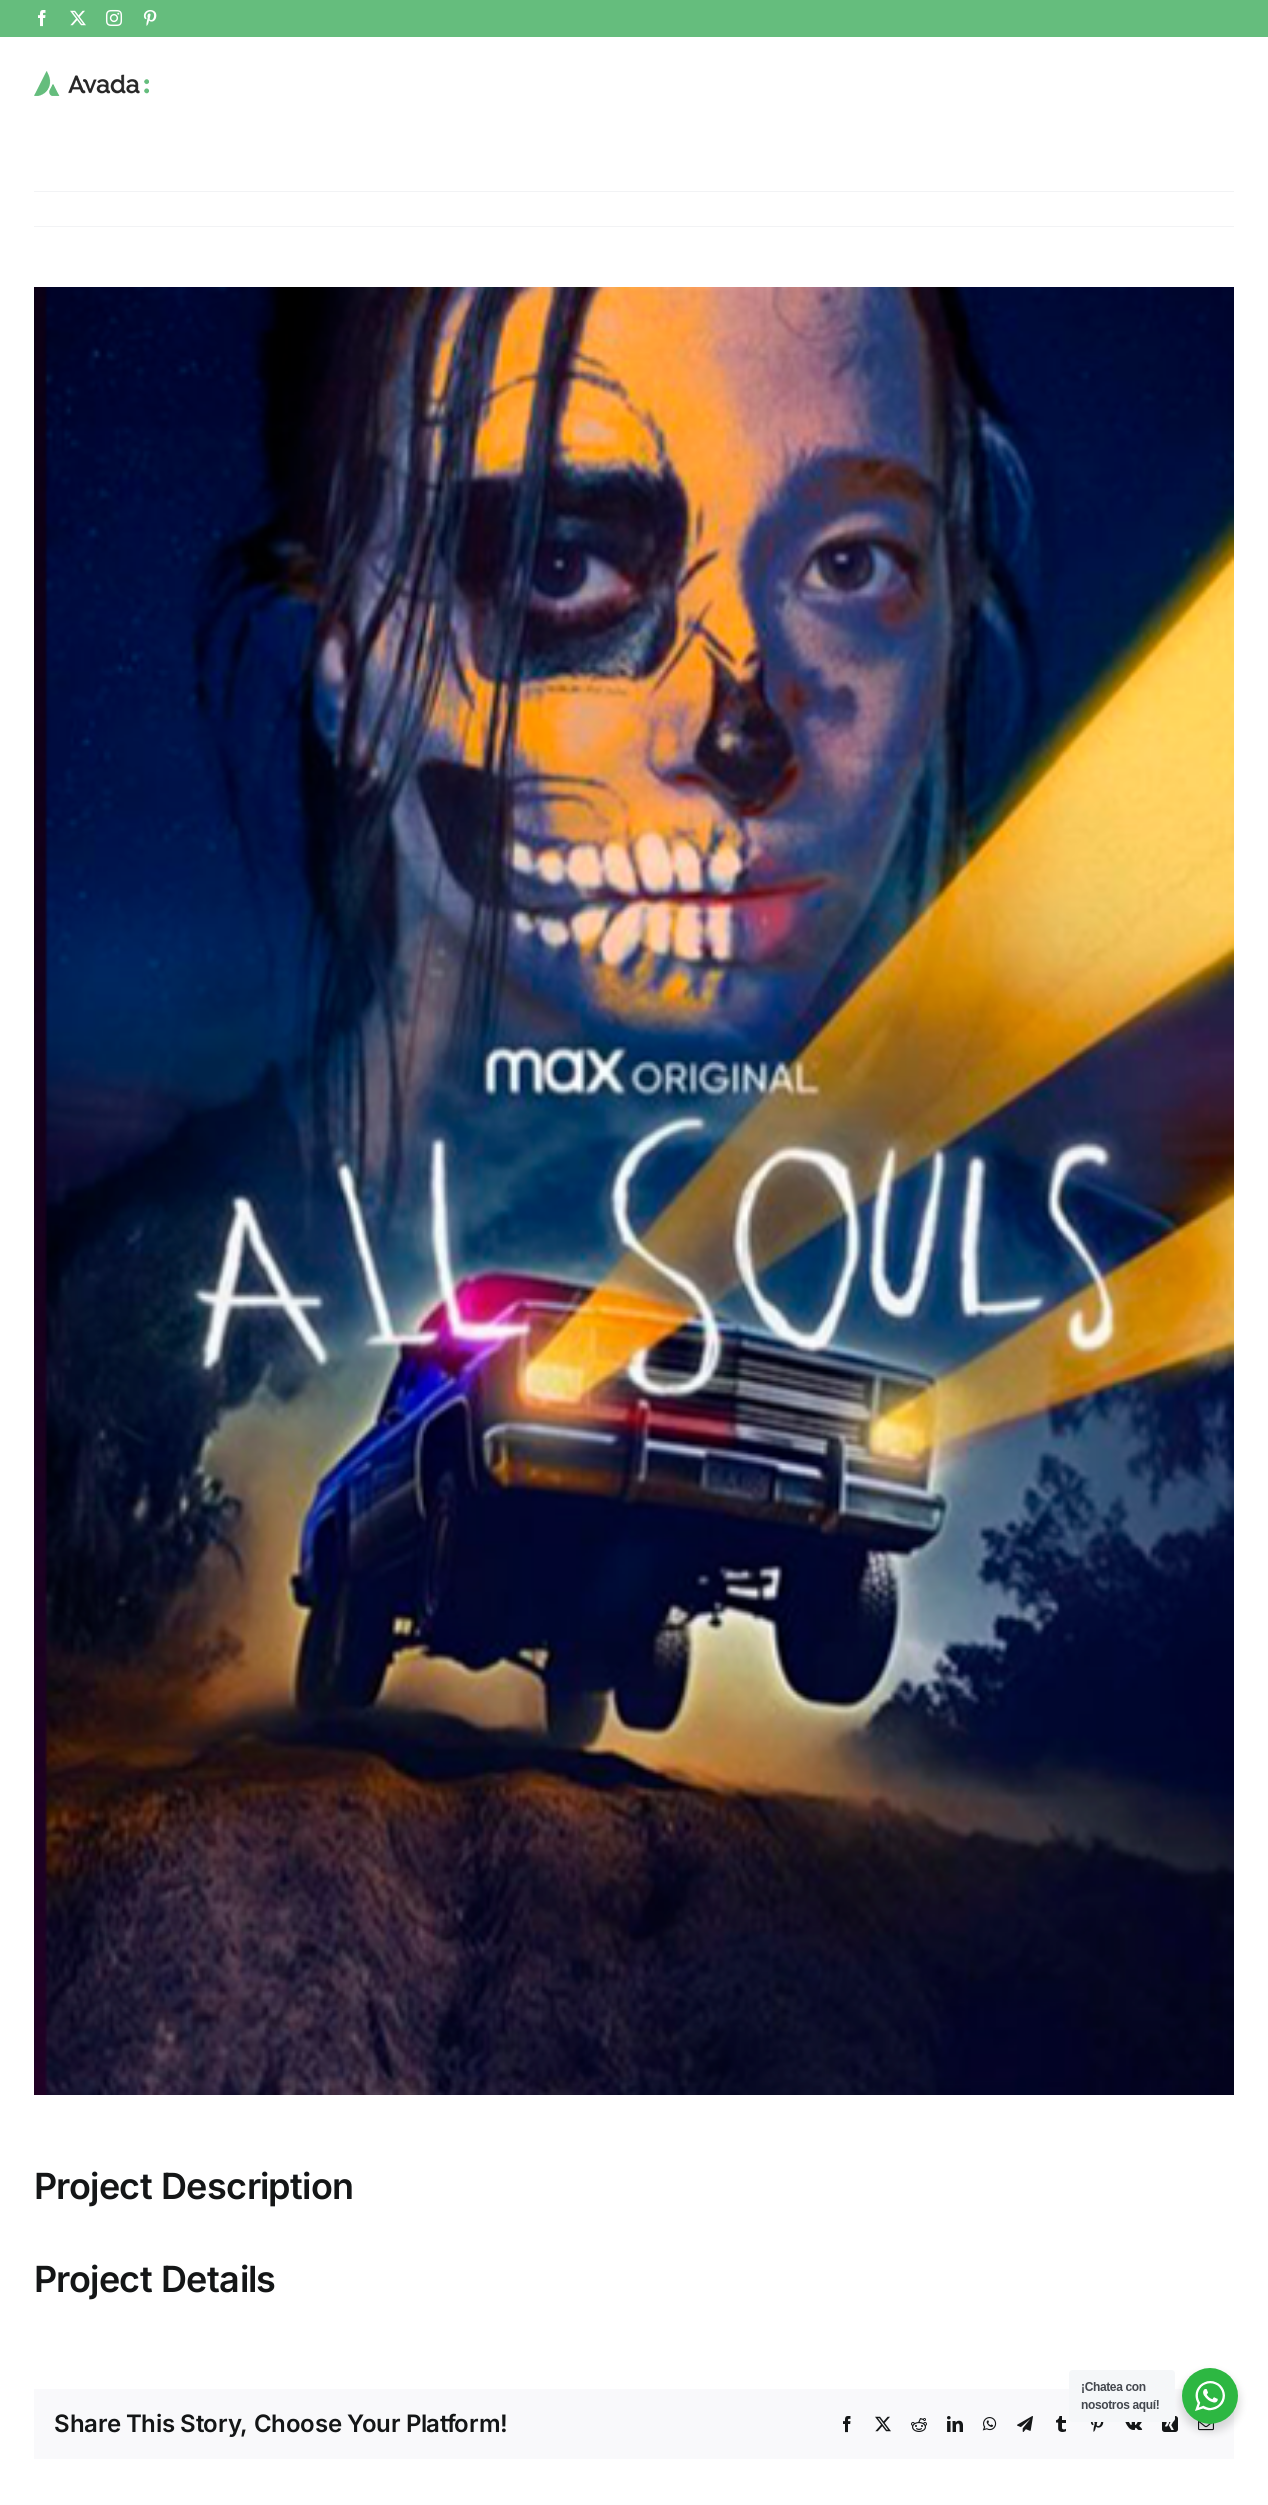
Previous (1203, 209)
